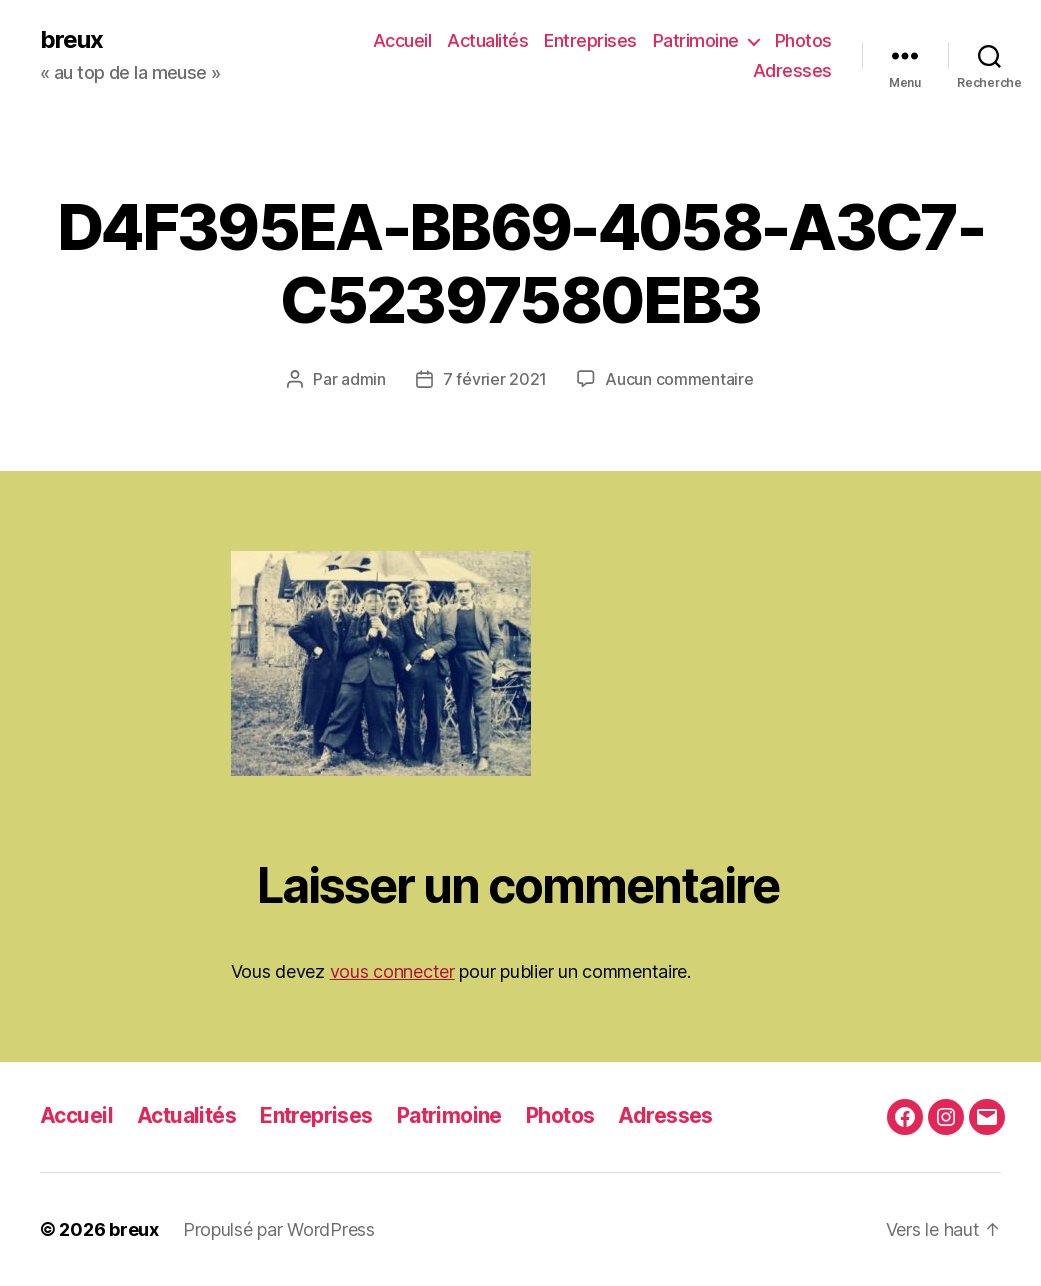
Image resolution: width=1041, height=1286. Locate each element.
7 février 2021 (495, 379)
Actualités (487, 40)
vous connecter (392, 971)
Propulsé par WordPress (279, 1229)
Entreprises (590, 40)
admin (363, 379)
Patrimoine (696, 40)
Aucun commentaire (679, 379)
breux (71, 40)
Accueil (402, 40)
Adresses (792, 70)
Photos (803, 40)
